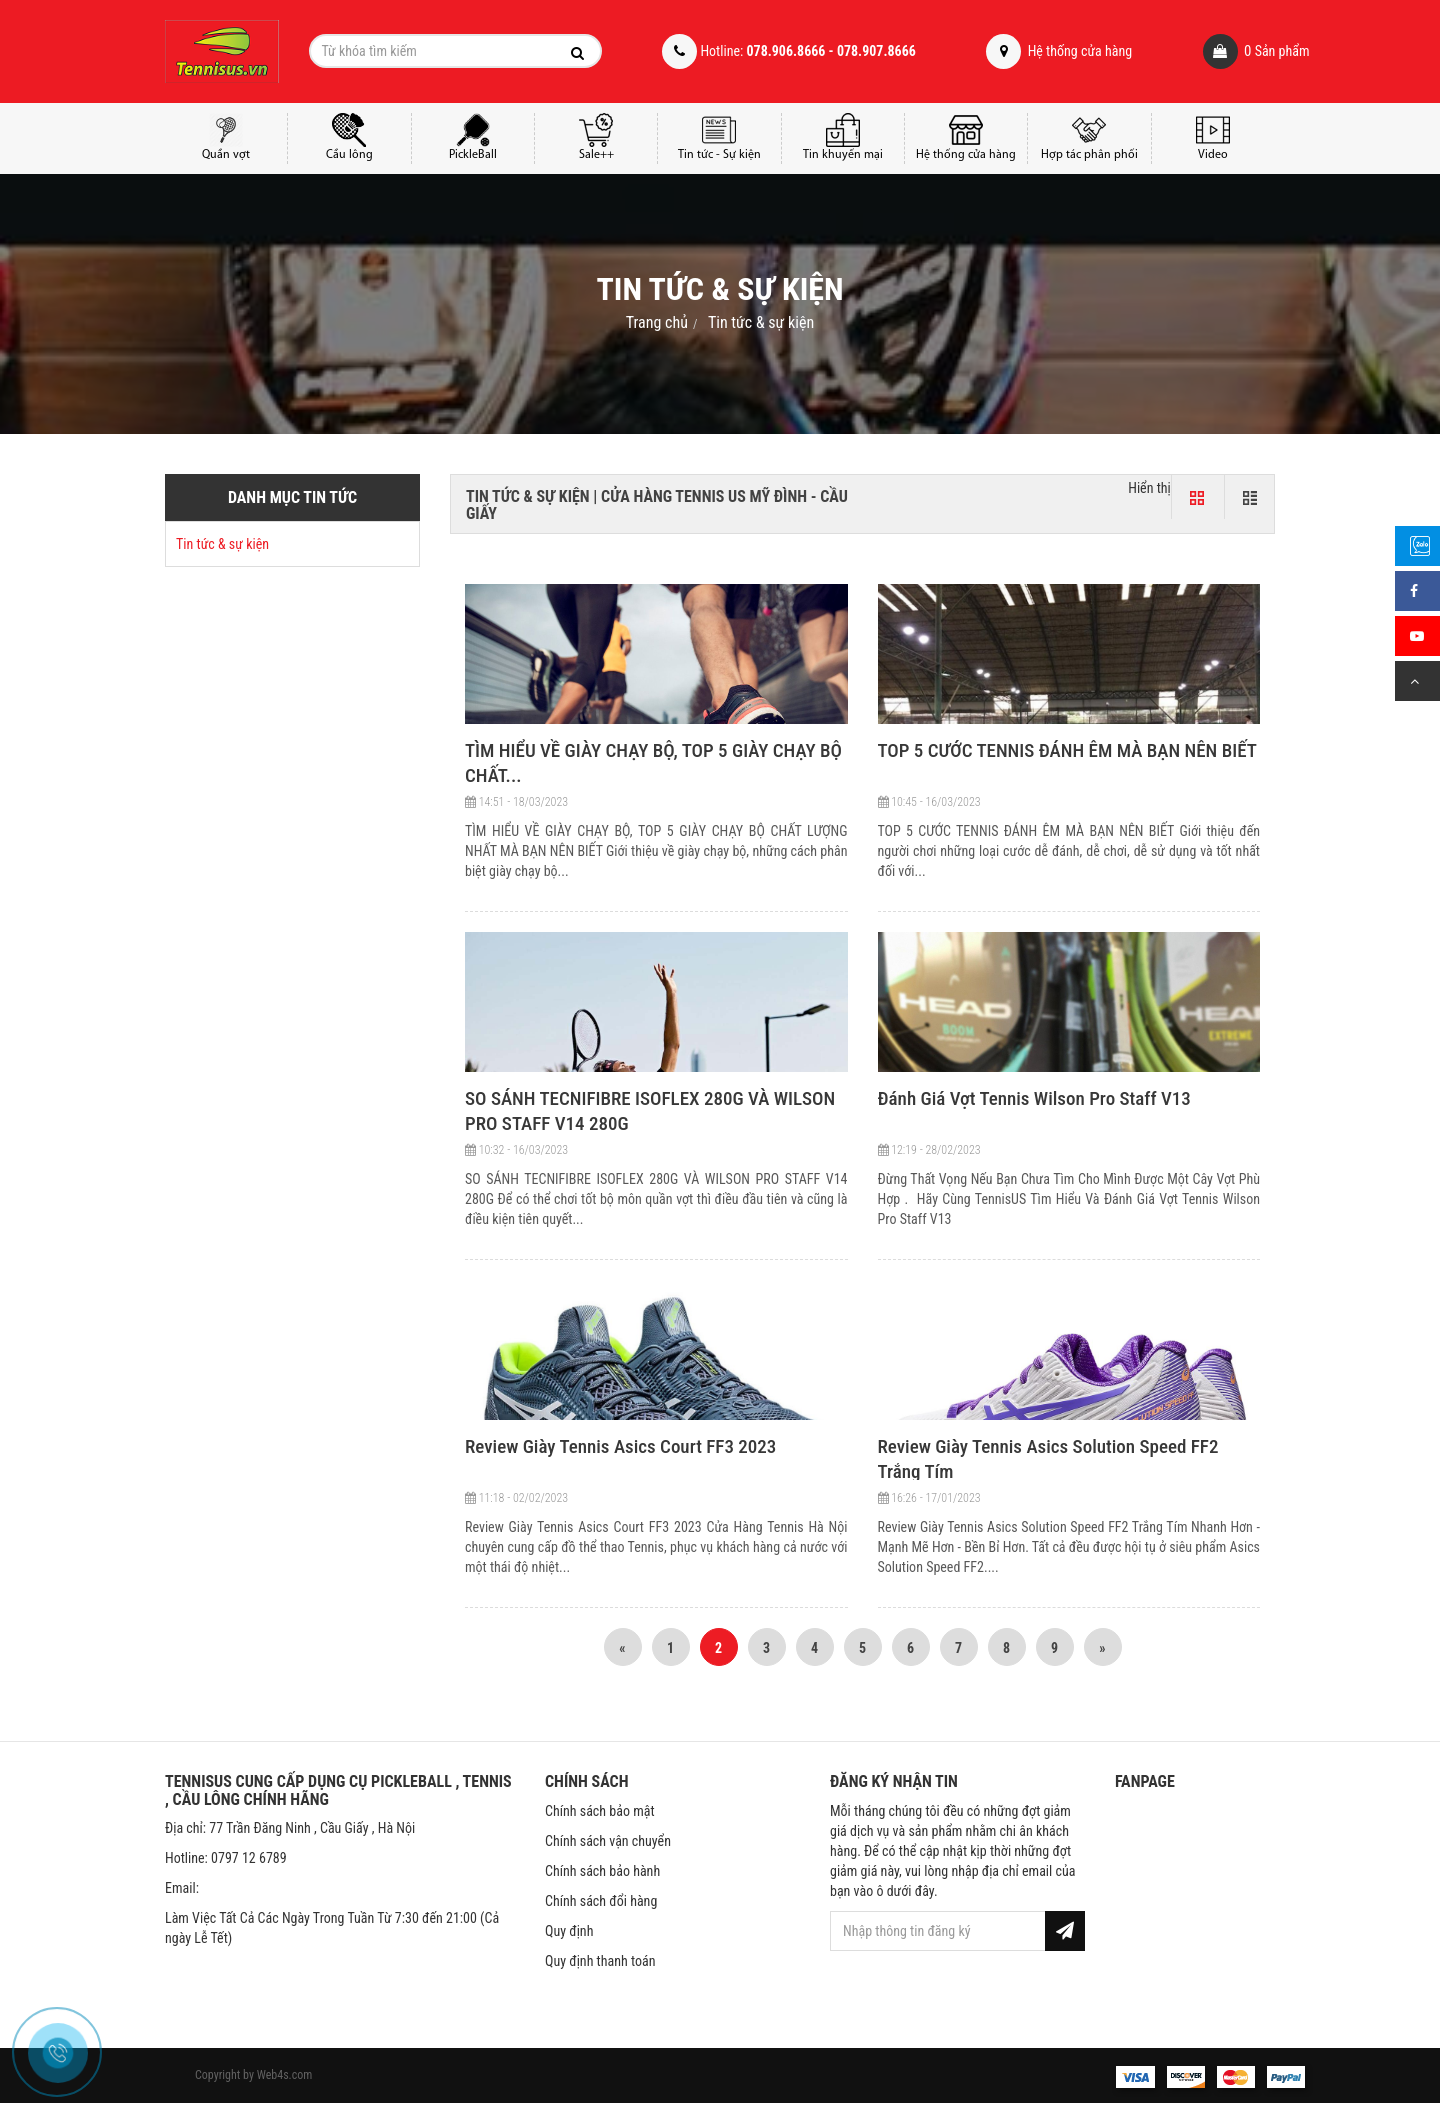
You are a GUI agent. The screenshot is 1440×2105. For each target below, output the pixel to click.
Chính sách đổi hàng (601, 1901)
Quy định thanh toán (600, 1961)
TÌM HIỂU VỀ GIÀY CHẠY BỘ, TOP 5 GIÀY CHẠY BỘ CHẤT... (653, 763)
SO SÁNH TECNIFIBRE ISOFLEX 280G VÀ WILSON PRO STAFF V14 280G (650, 1111)
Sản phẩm (1228, 51)
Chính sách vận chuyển (608, 1841)
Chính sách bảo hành (602, 1871)
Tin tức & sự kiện (761, 322)
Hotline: (788, 51)
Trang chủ (657, 322)
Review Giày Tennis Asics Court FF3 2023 (620, 1446)
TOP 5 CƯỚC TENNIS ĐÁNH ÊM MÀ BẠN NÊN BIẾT (1067, 750)
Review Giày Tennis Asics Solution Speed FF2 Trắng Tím (1048, 1459)
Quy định (569, 1931)
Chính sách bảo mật (600, 1811)
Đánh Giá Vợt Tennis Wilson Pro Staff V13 (1034, 1098)
